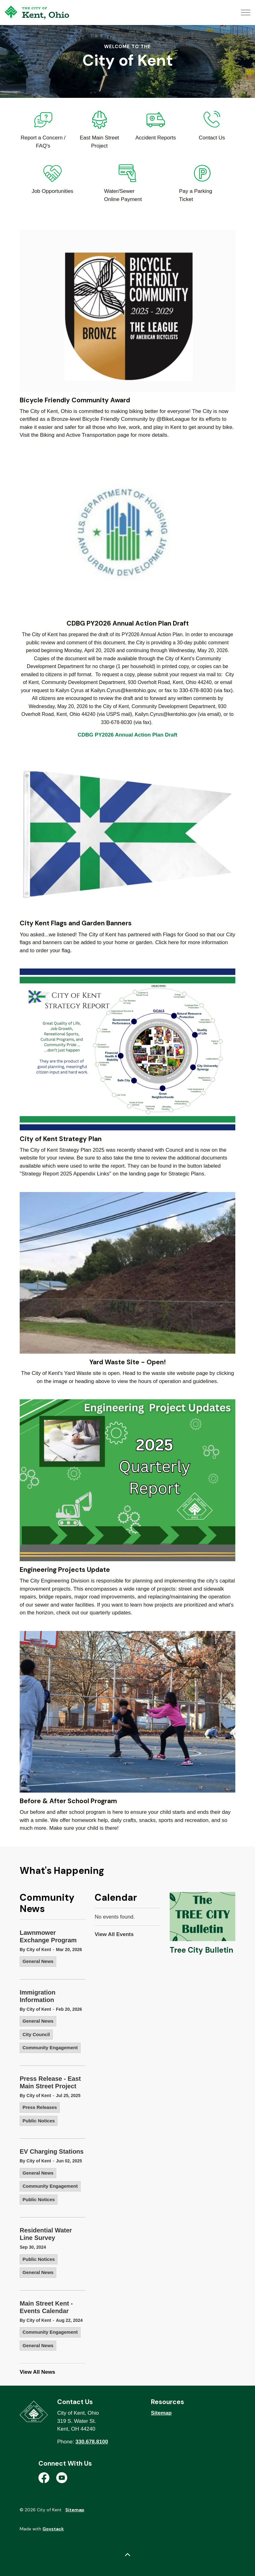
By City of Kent (35, 1949)
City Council (36, 2034)
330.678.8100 (92, 2442)
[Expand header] (245, 12)
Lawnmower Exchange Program (48, 1936)
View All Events (114, 1934)
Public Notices (38, 2120)
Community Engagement (50, 2047)
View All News (37, 2372)
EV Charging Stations (51, 2151)
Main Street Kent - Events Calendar (46, 2307)
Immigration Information (37, 1996)
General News (37, 1961)
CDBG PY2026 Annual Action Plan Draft (128, 735)
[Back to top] (127, 2555)
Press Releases (39, 2107)
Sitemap (161, 2413)
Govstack (53, 2529)
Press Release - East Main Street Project (50, 2082)
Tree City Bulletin (201, 1950)
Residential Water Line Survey (46, 2234)
